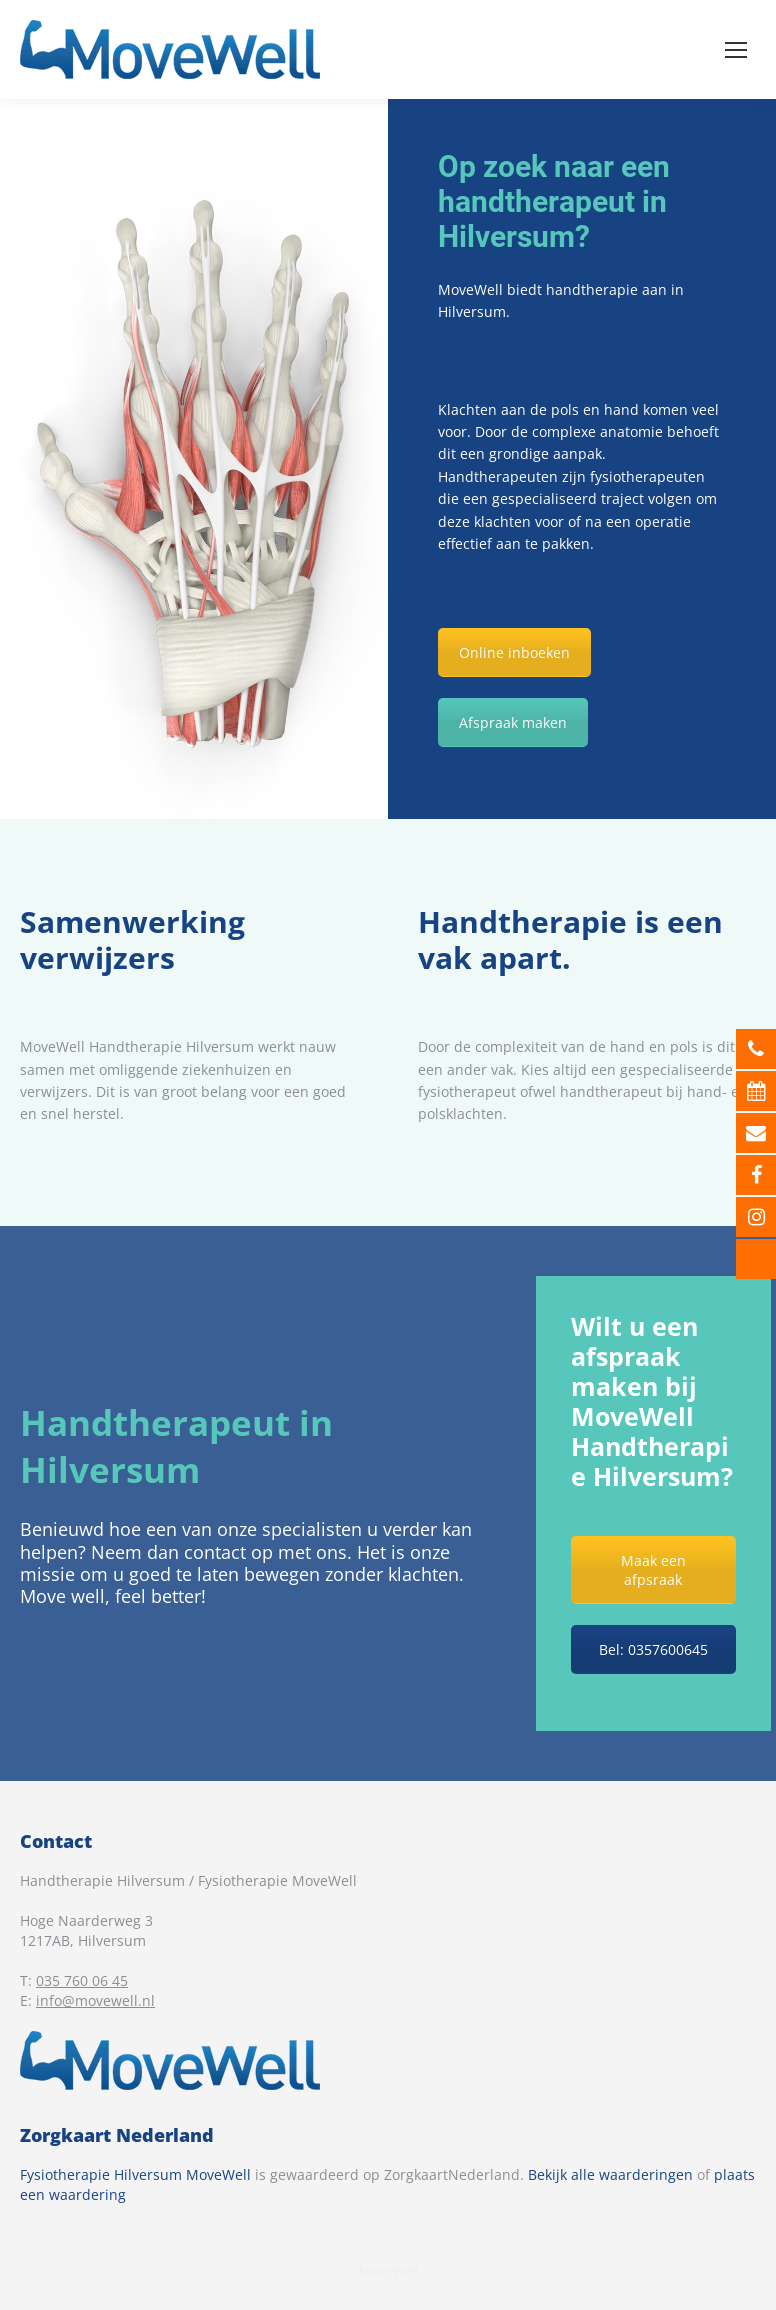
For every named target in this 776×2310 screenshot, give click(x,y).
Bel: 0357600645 (653, 1649)
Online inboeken (514, 652)
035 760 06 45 (82, 1980)
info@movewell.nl (95, 2000)
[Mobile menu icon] (736, 50)
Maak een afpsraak (653, 1570)
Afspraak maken (513, 722)
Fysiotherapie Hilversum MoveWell (135, 2174)
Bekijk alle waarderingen (610, 2174)
